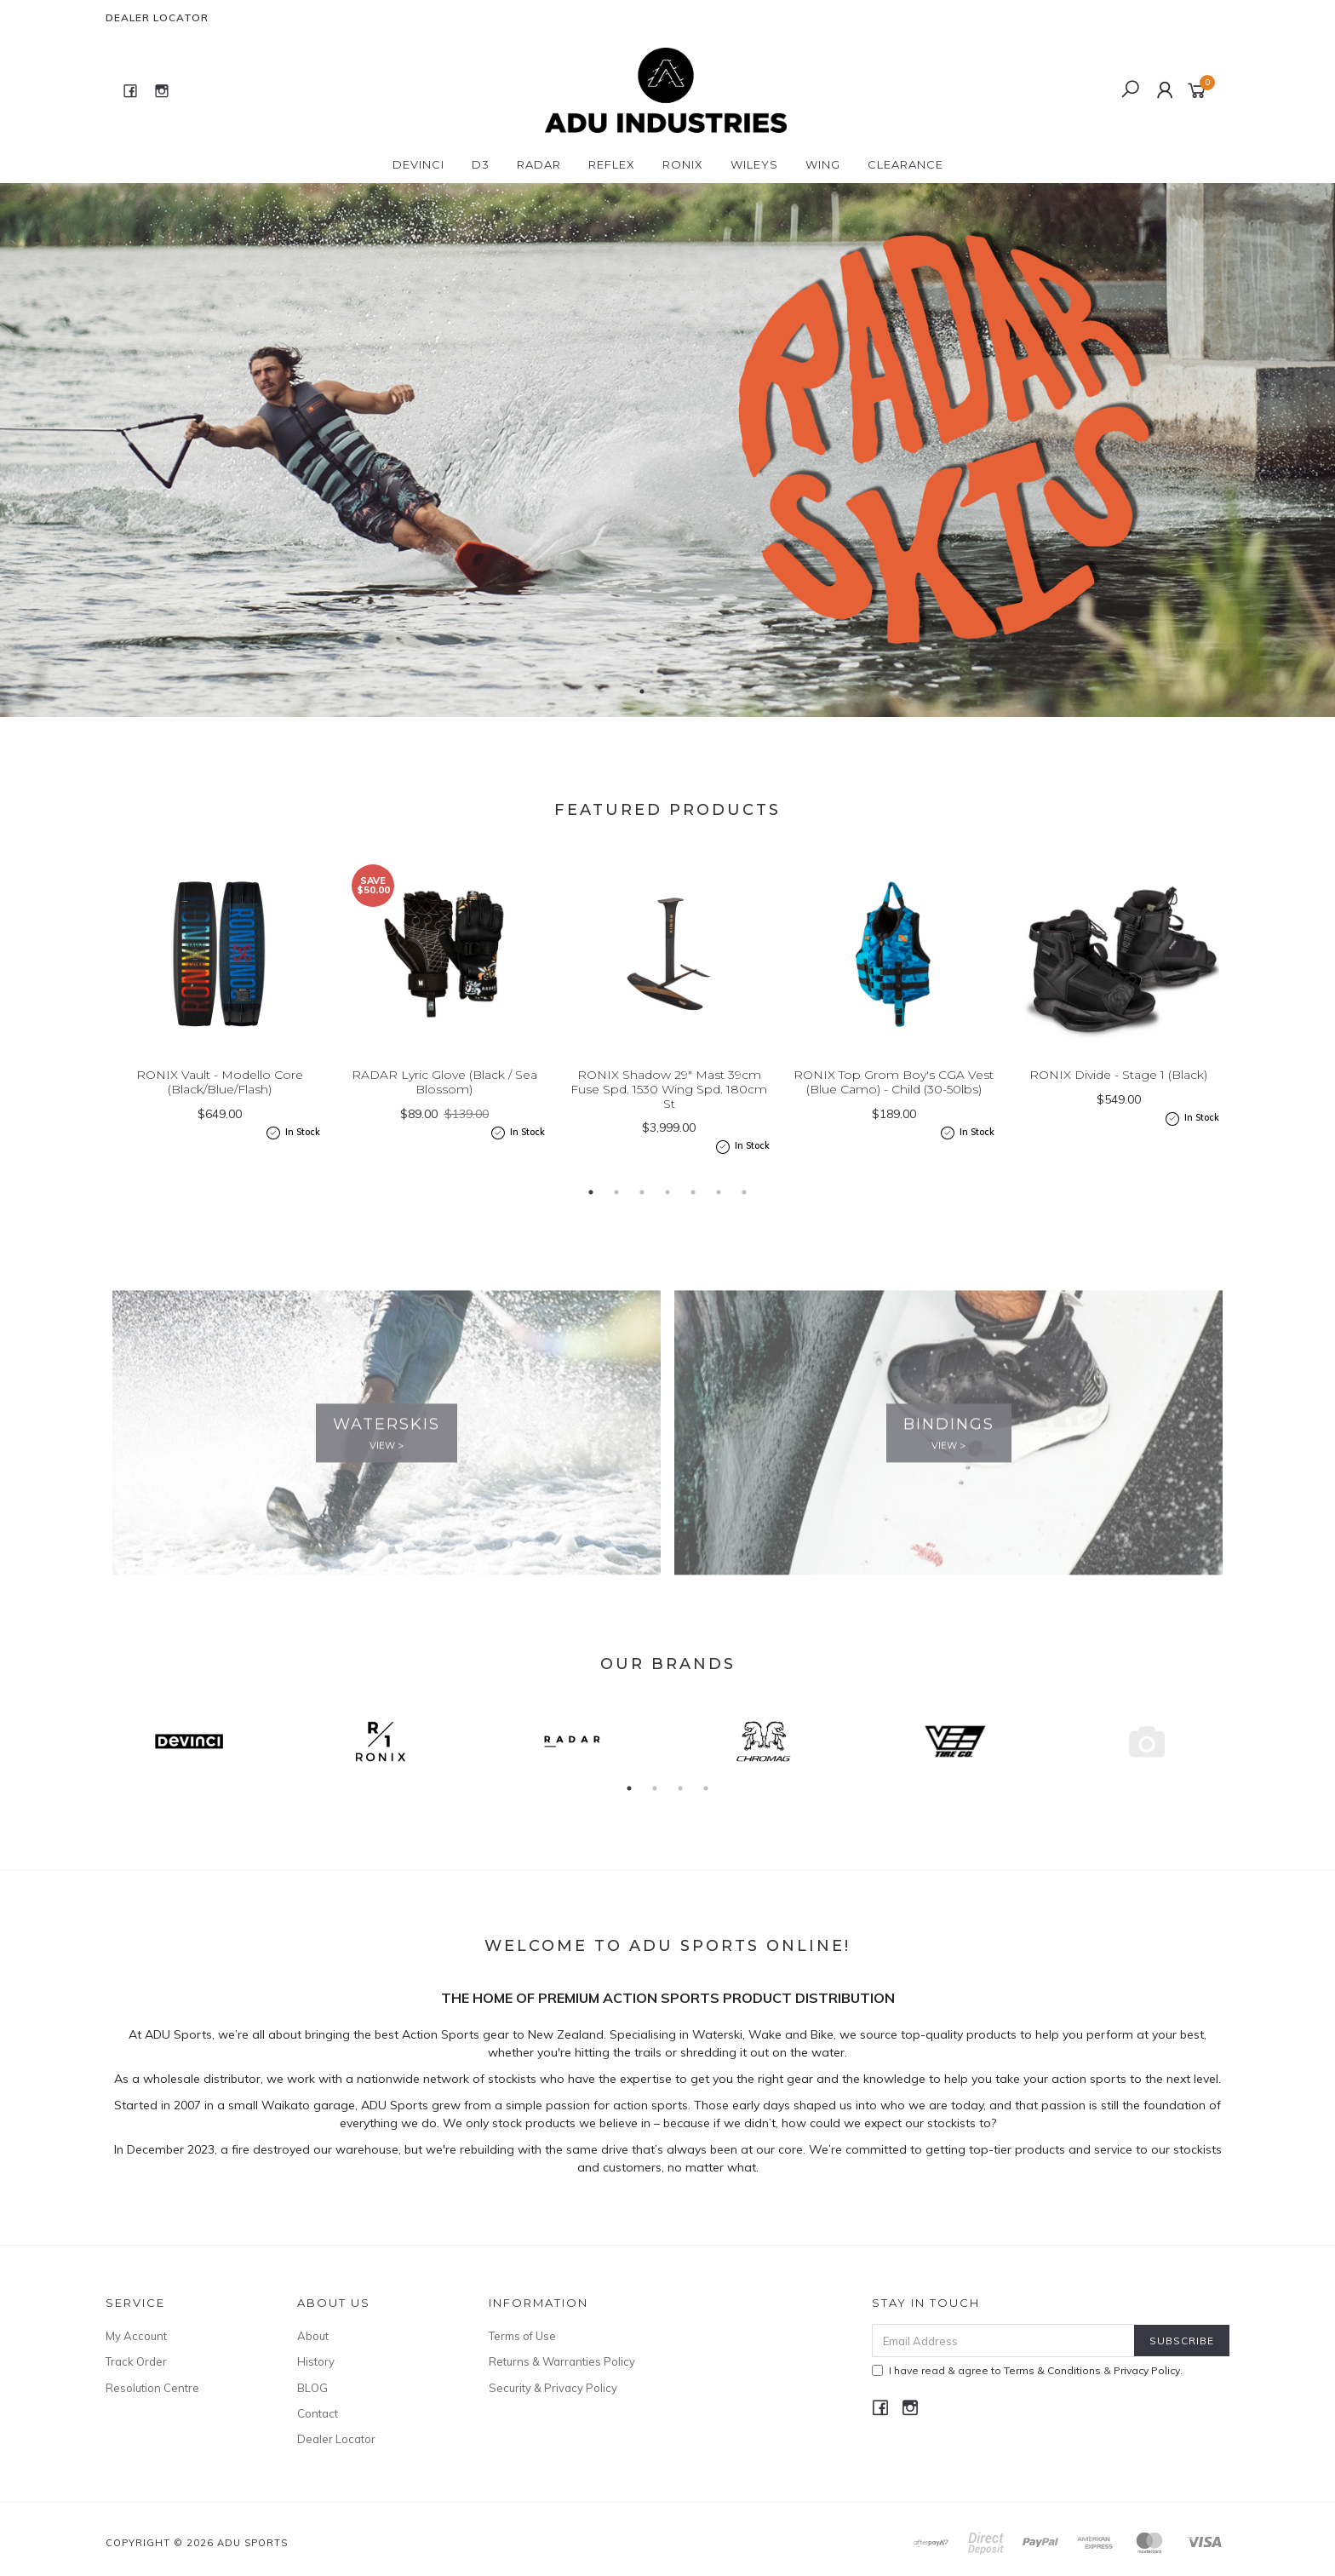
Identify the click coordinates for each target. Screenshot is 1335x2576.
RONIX (682, 164)
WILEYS (754, 164)
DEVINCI (418, 164)
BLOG (312, 2388)
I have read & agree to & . (1027, 2370)
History (316, 2361)
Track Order (136, 2361)
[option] (667, 450)
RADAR (539, 164)
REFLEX (611, 164)
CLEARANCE (905, 164)
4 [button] (667, 1216)
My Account (136, 2336)
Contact (317, 2413)
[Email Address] (1003, 2340)
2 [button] (667, 691)
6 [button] (718, 1216)
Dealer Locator (157, 17)
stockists (514, 2102)
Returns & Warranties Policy (562, 2361)
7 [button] (744, 1216)
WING (822, 164)
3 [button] (693, 691)
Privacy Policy (1147, 2370)
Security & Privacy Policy (553, 2388)
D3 (481, 164)
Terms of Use (522, 2336)
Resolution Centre (152, 2388)
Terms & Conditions (1052, 2370)
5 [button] (693, 1216)
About (313, 2336)
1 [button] (641, 691)
